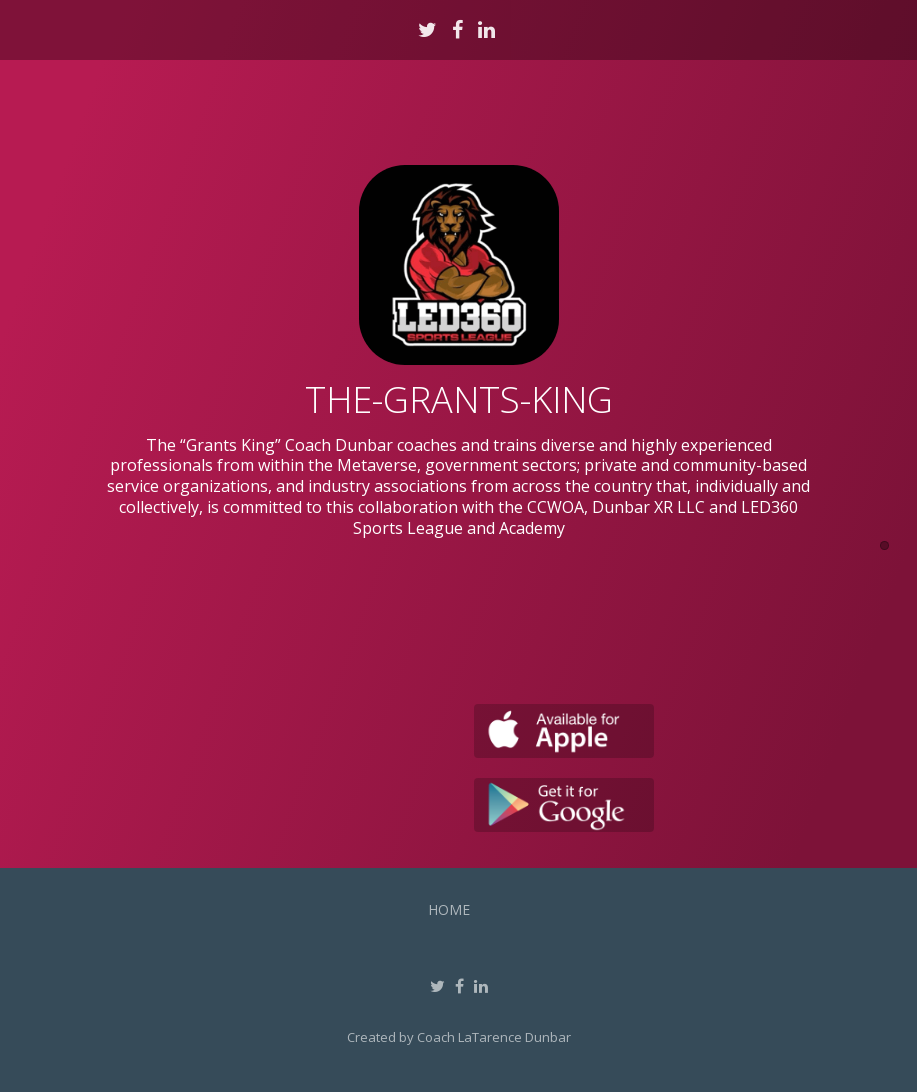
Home (449, 909)
